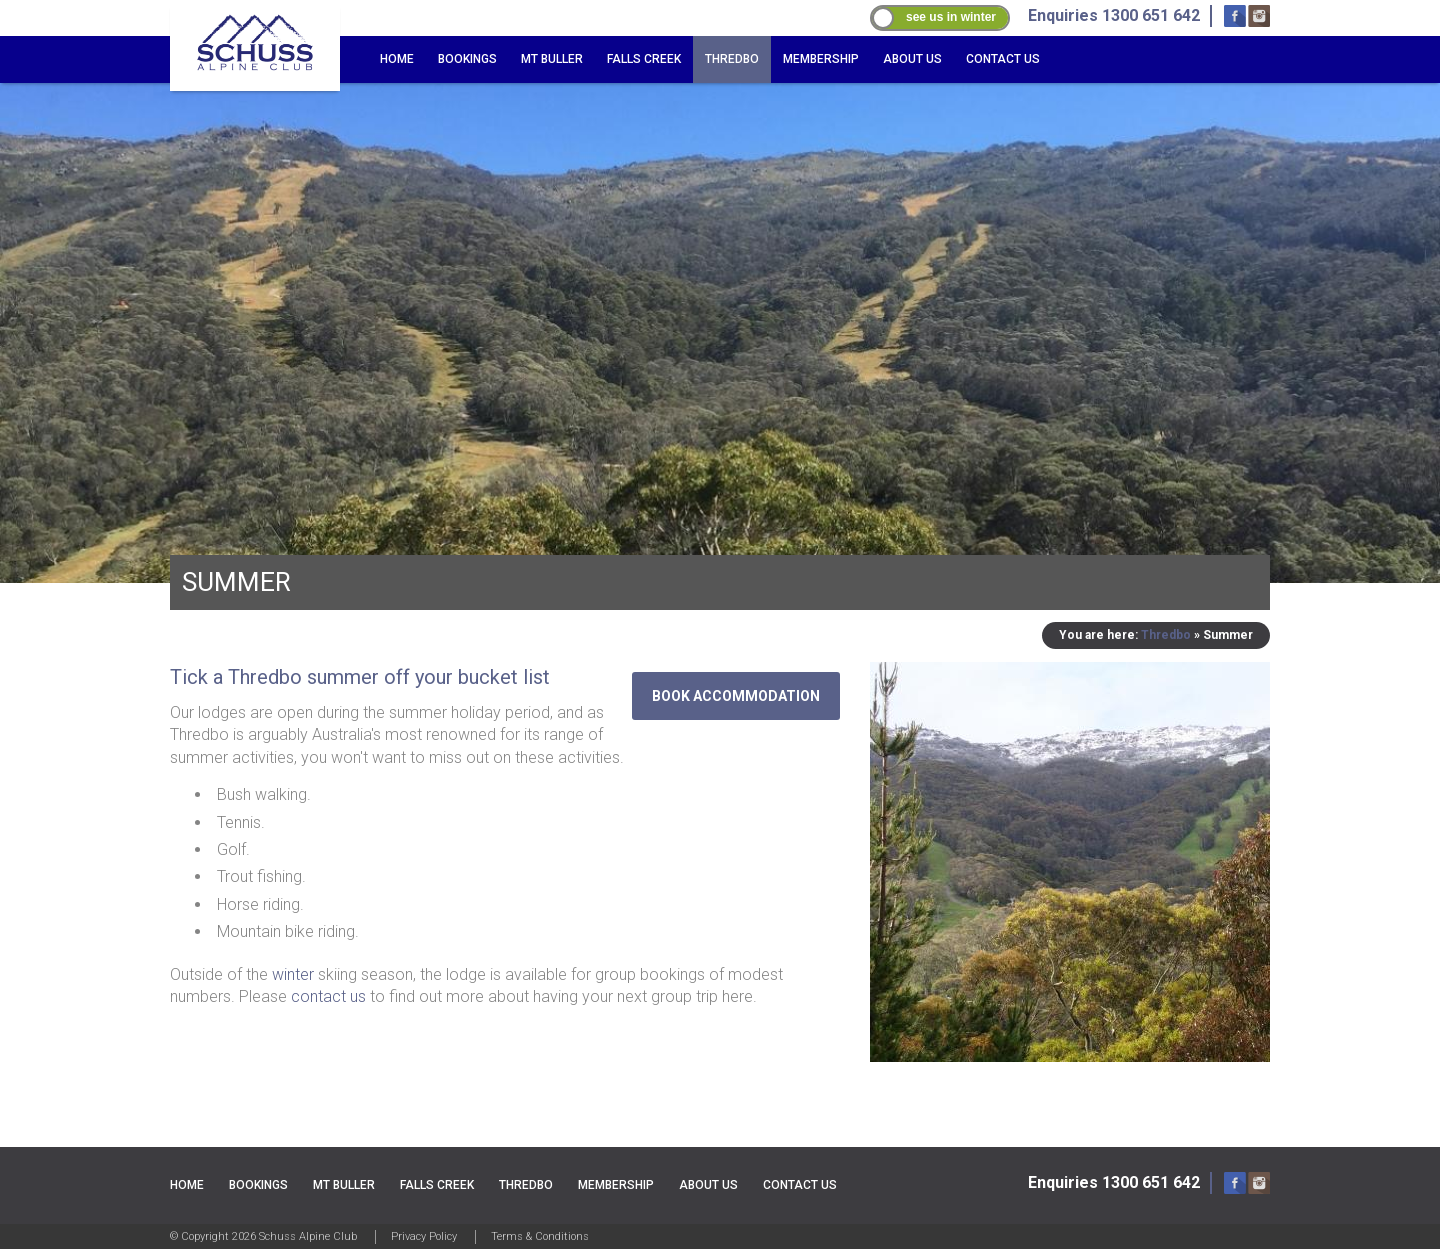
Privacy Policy (424, 1236)
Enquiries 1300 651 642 (1114, 1182)
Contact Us (1003, 59)
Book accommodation (736, 696)
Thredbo (732, 59)
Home (397, 59)
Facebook (1235, 16)
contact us (328, 996)
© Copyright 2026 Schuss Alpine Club (263, 1236)
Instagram (1259, 16)
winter (293, 974)
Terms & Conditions (540, 1236)
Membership (821, 59)
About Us (912, 59)
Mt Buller (552, 59)
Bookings (467, 59)
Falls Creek (644, 59)
